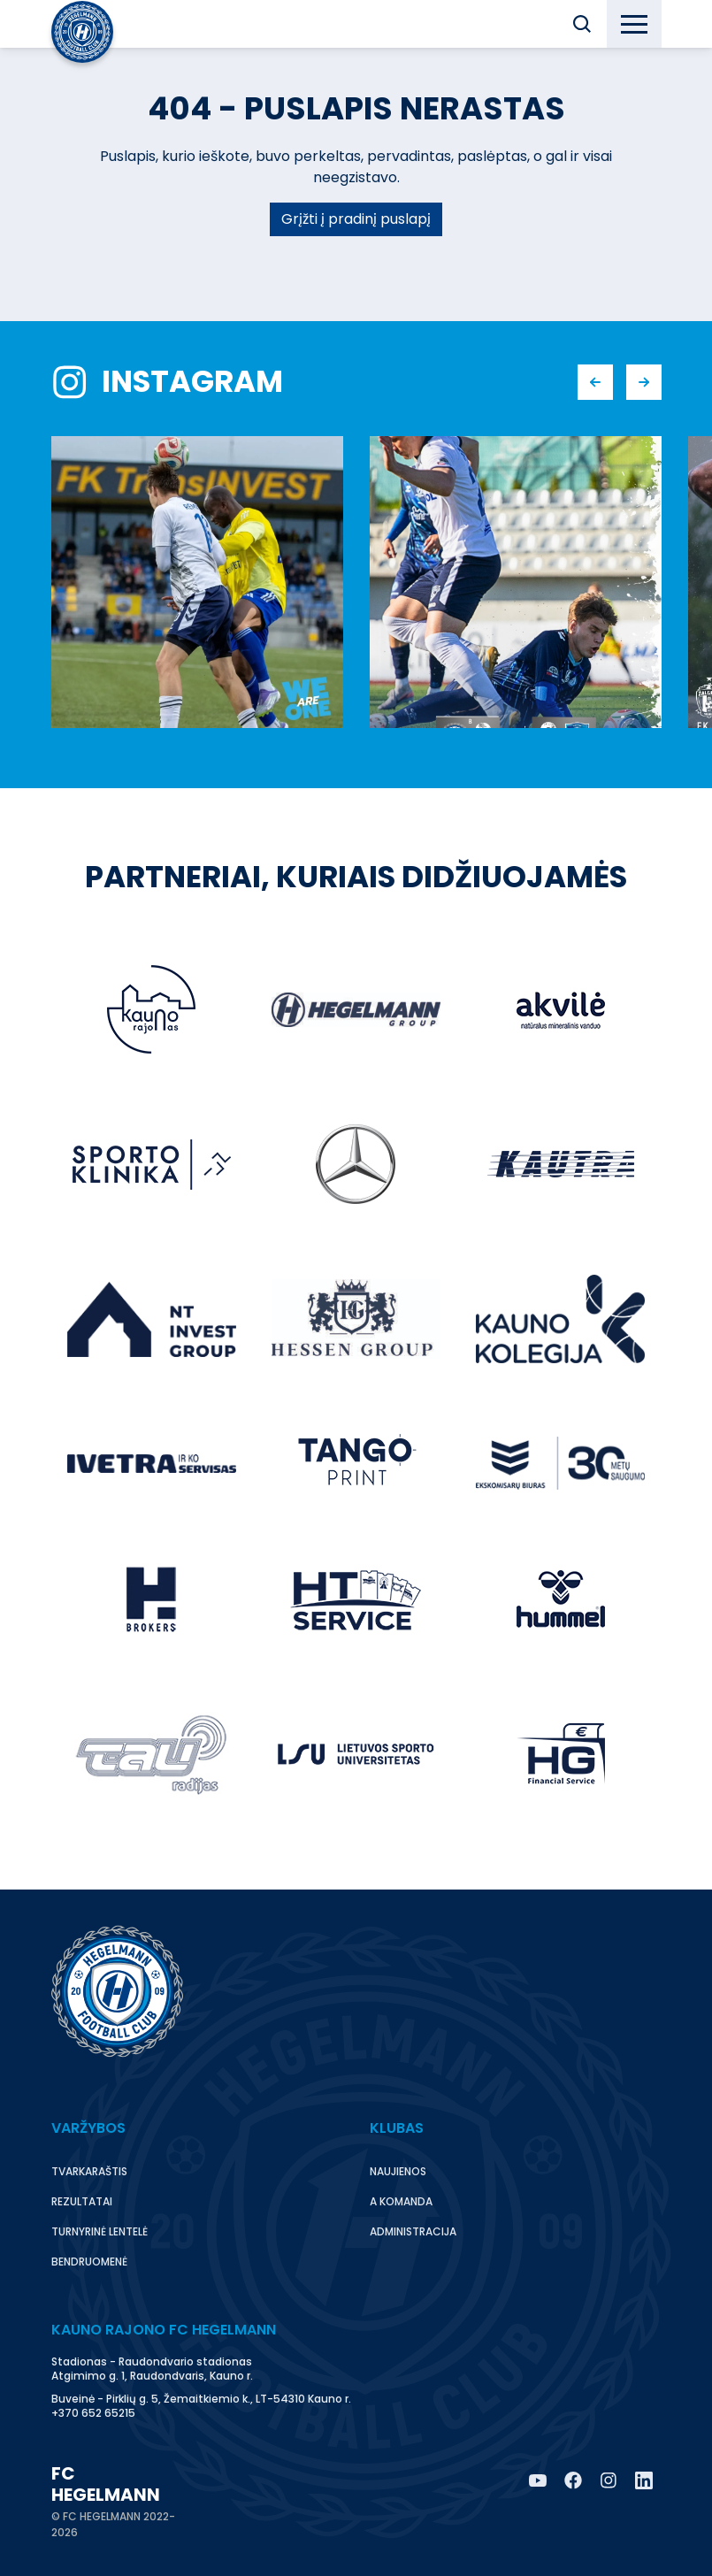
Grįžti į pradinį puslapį (356, 219)
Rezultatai (81, 2201)
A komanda (401, 2201)
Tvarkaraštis (89, 2171)
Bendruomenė (89, 2261)
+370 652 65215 (93, 2412)
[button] (582, 24)
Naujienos (398, 2171)
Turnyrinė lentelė (99, 2231)
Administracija (413, 2231)
